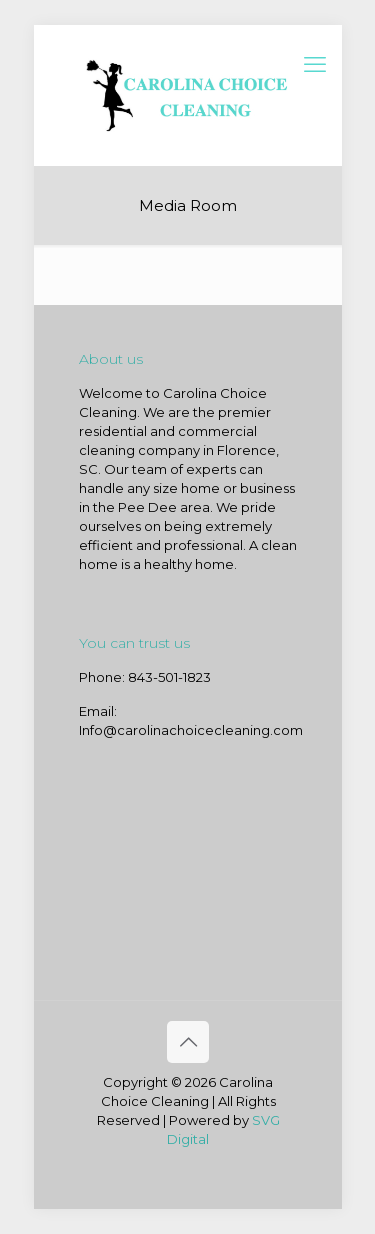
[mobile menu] (315, 65)
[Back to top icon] (188, 1042)
